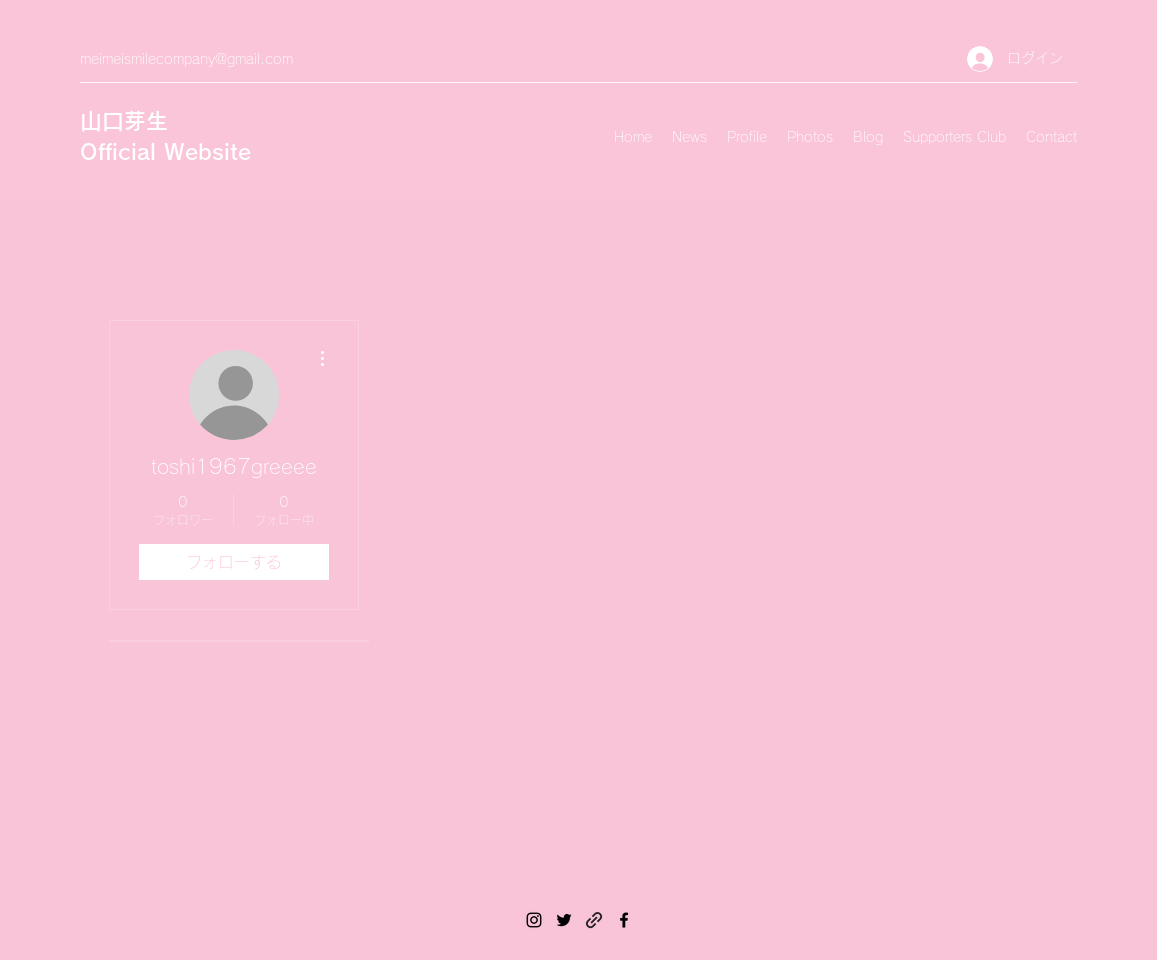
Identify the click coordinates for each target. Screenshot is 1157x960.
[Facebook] (624, 920)
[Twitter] (564, 920)
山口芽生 (124, 121)
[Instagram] (534, 920)
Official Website (165, 152)
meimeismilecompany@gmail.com (186, 59)
